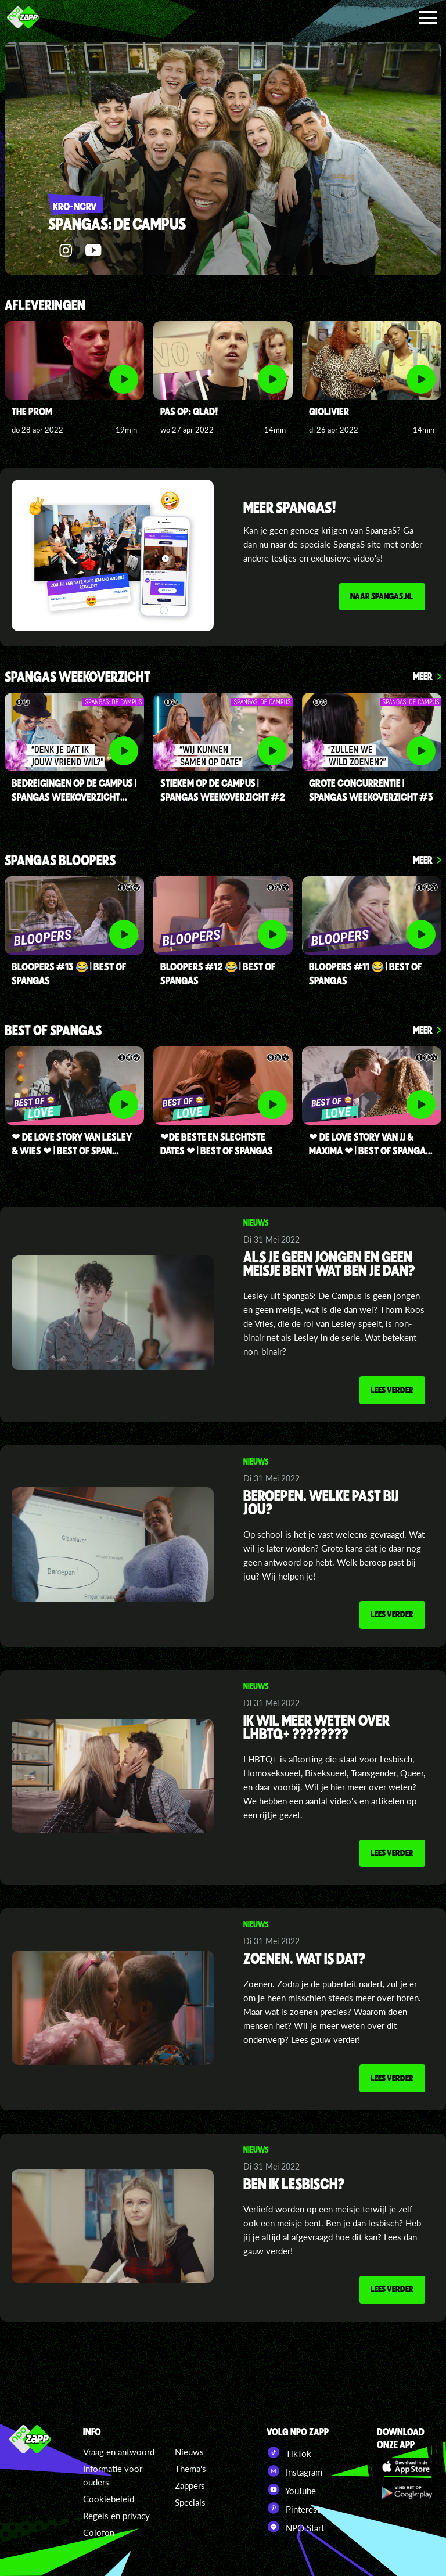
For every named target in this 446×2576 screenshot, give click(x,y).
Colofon (98, 2532)
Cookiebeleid (108, 2499)
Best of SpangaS (53, 1031)
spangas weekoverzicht (77, 677)
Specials (190, 2502)
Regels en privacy (116, 2515)
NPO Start (295, 2527)
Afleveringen (45, 306)
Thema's (190, 2468)
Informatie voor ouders (112, 2475)
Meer (423, 676)
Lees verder (390, 1390)
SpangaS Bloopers (60, 861)
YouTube (291, 2489)
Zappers (190, 2485)
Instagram (294, 2471)
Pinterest (293, 2508)
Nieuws (189, 2452)
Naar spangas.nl (380, 596)
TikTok (289, 2452)
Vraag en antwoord (118, 2452)
